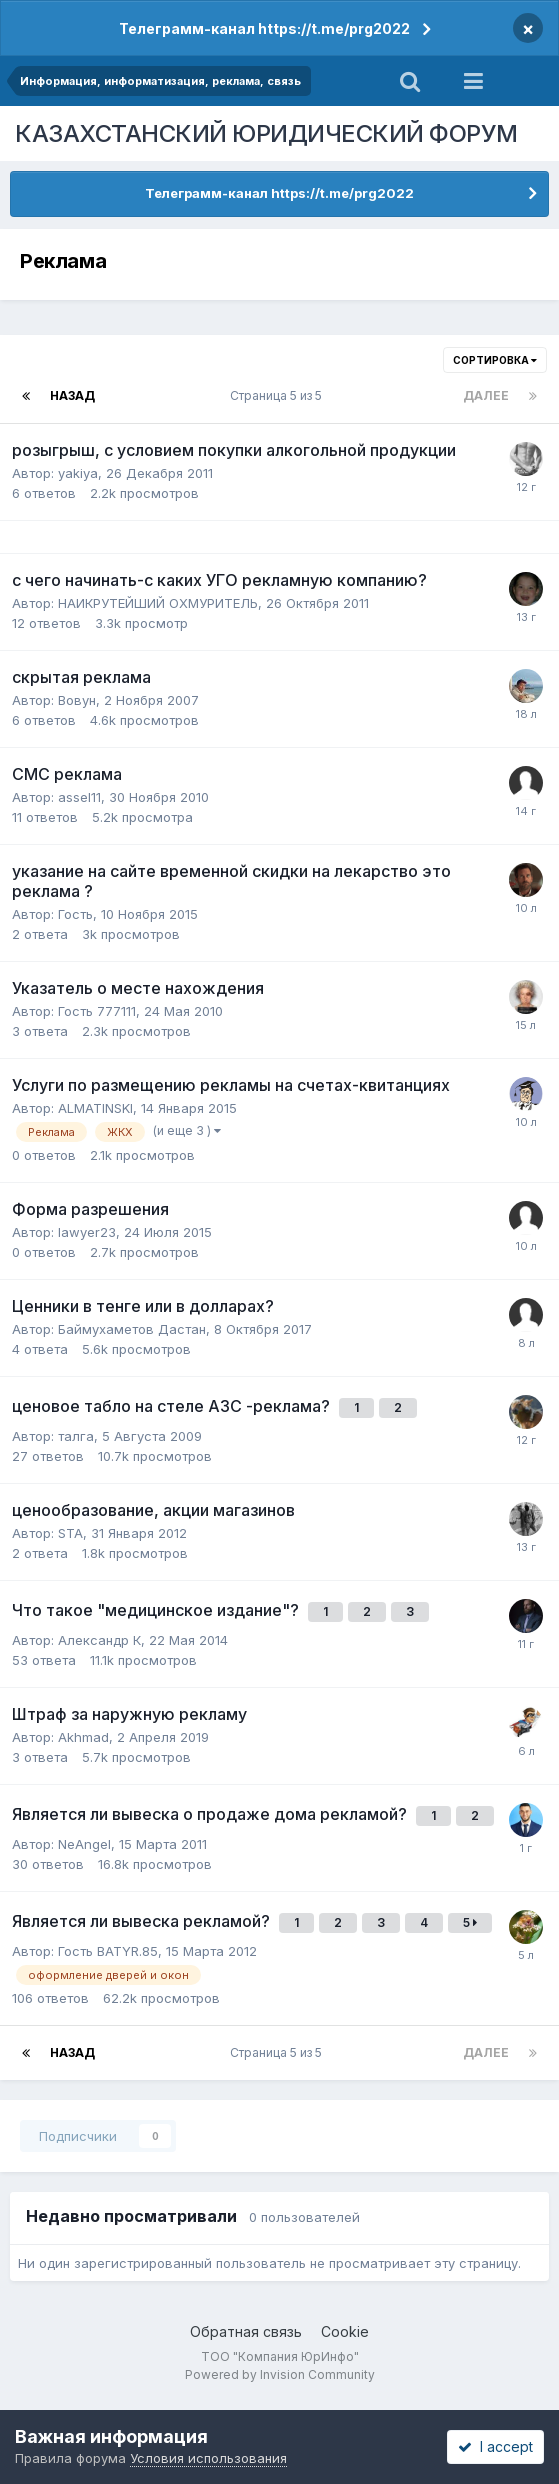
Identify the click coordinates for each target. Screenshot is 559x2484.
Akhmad (83, 1737)
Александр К (99, 1640)
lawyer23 (87, 1232)
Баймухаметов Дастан (132, 1329)
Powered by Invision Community (280, 2374)
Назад (72, 395)
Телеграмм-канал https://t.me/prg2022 (264, 28)
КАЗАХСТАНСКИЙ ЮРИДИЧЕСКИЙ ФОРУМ (266, 133)
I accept (495, 2446)
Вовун (77, 700)
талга (76, 1436)
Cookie (345, 2331)
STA (70, 1533)
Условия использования (208, 2458)
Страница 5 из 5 (279, 395)
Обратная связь (246, 2331)
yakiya (78, 473)
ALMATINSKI (95, 1108)
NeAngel (84, 1844)
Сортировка (495, 360)
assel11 (79, 797)
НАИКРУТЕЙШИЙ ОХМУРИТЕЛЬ (158, 603)
